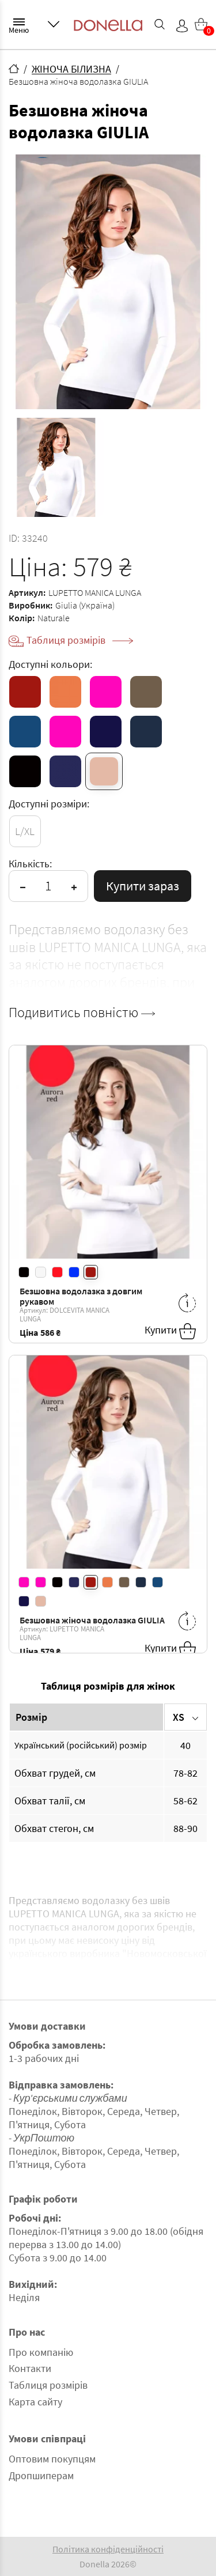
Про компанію (41, 2352)
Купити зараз (142, 886)
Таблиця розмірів (79, 640)
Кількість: (30, 863)
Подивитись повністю (82, 1012)
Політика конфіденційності (108, 2548)
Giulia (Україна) (85, 605)
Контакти (30, 2368)
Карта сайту (35, 2401)
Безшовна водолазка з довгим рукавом (81, 1296)
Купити (170, 1331)
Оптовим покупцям (52, 2458)
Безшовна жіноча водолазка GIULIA (92, 1620)
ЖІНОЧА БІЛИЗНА (71, 68)
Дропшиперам (41, 2475)
